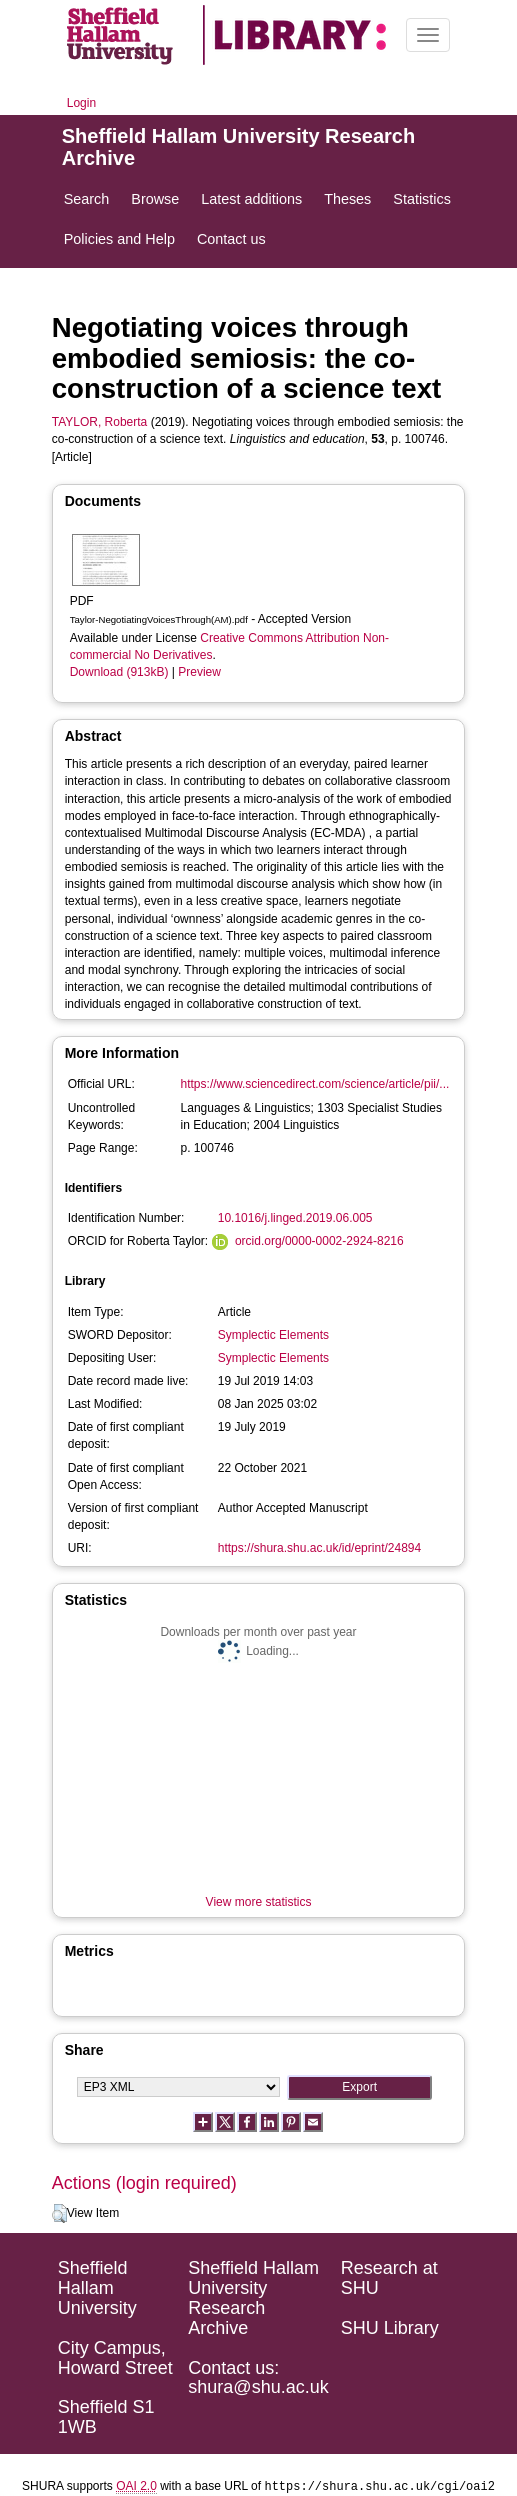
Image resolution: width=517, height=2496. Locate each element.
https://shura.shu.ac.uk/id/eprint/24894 (319, 1548)
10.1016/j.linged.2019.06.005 (295, 1218)
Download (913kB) (119, 672)
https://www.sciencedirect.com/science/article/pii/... (315, 1084)
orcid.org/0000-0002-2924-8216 (319, 1241)
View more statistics (259, 1902)
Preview (199, 672)
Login (81, 103)
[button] (59, 2214)
